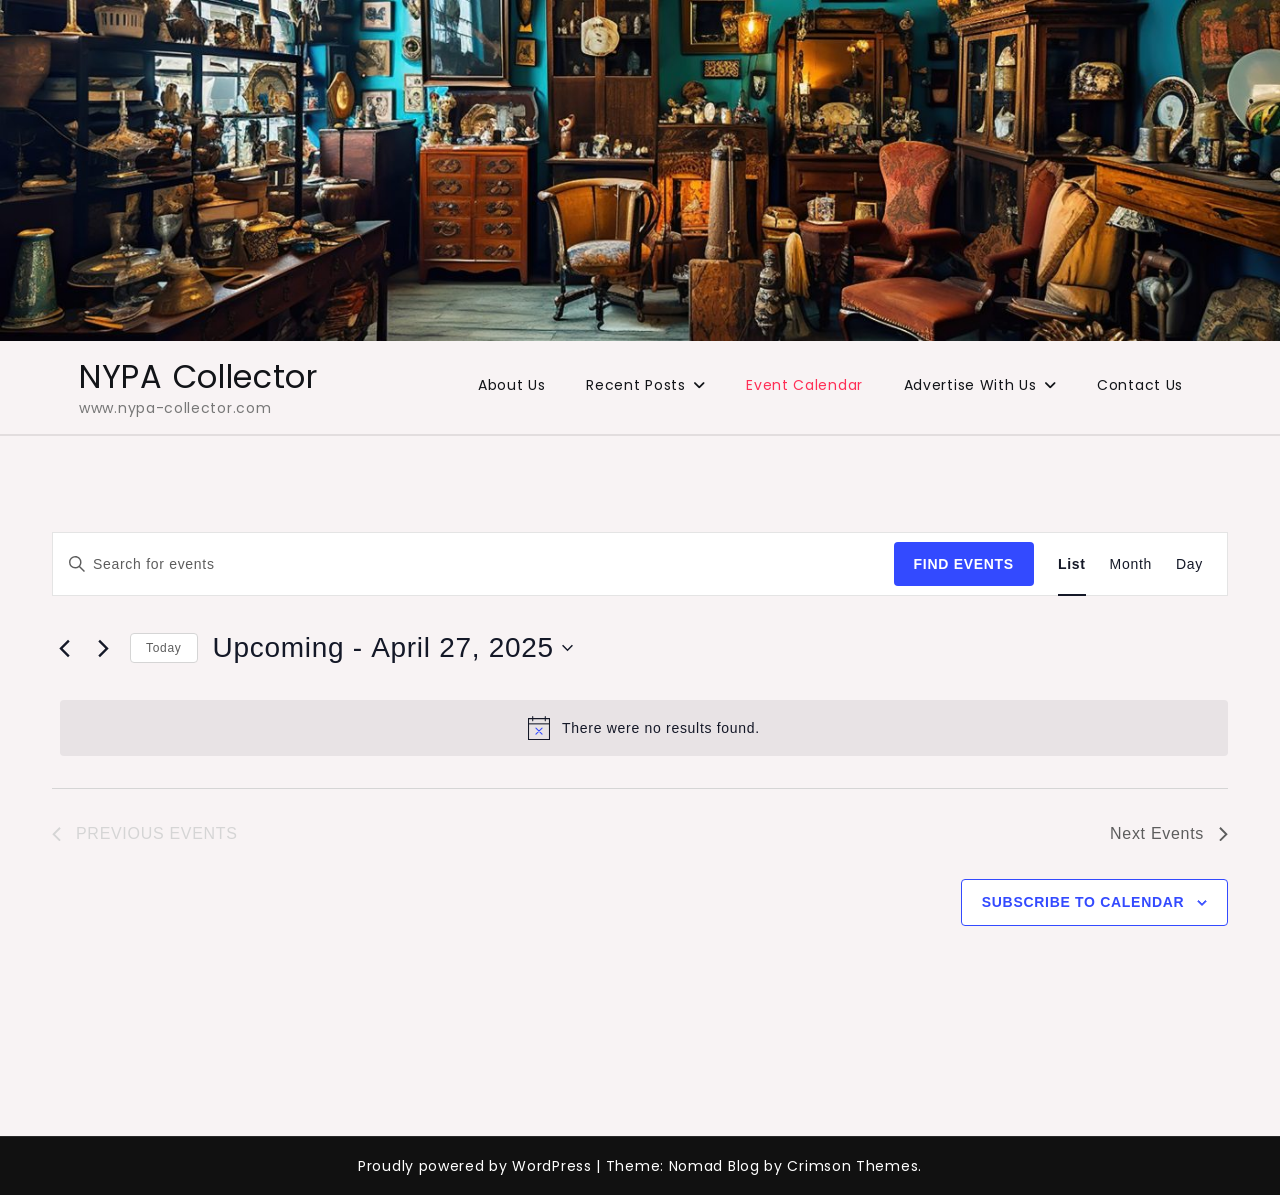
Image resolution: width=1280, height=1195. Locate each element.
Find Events (964, 564)
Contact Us (1140, 385)
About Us (512, 385)
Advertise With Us (970, 385)
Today (164, 648)
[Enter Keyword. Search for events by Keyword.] (473, 564)
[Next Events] (103, 648)
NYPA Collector (198, 376)
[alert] (644, 728)
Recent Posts (635, 385)
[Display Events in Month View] (1131, 564)
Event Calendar (804, 385)
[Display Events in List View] (1072, 564)
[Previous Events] (64, 648)
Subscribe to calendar (1083, 902)
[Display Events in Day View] (1189, 564)
